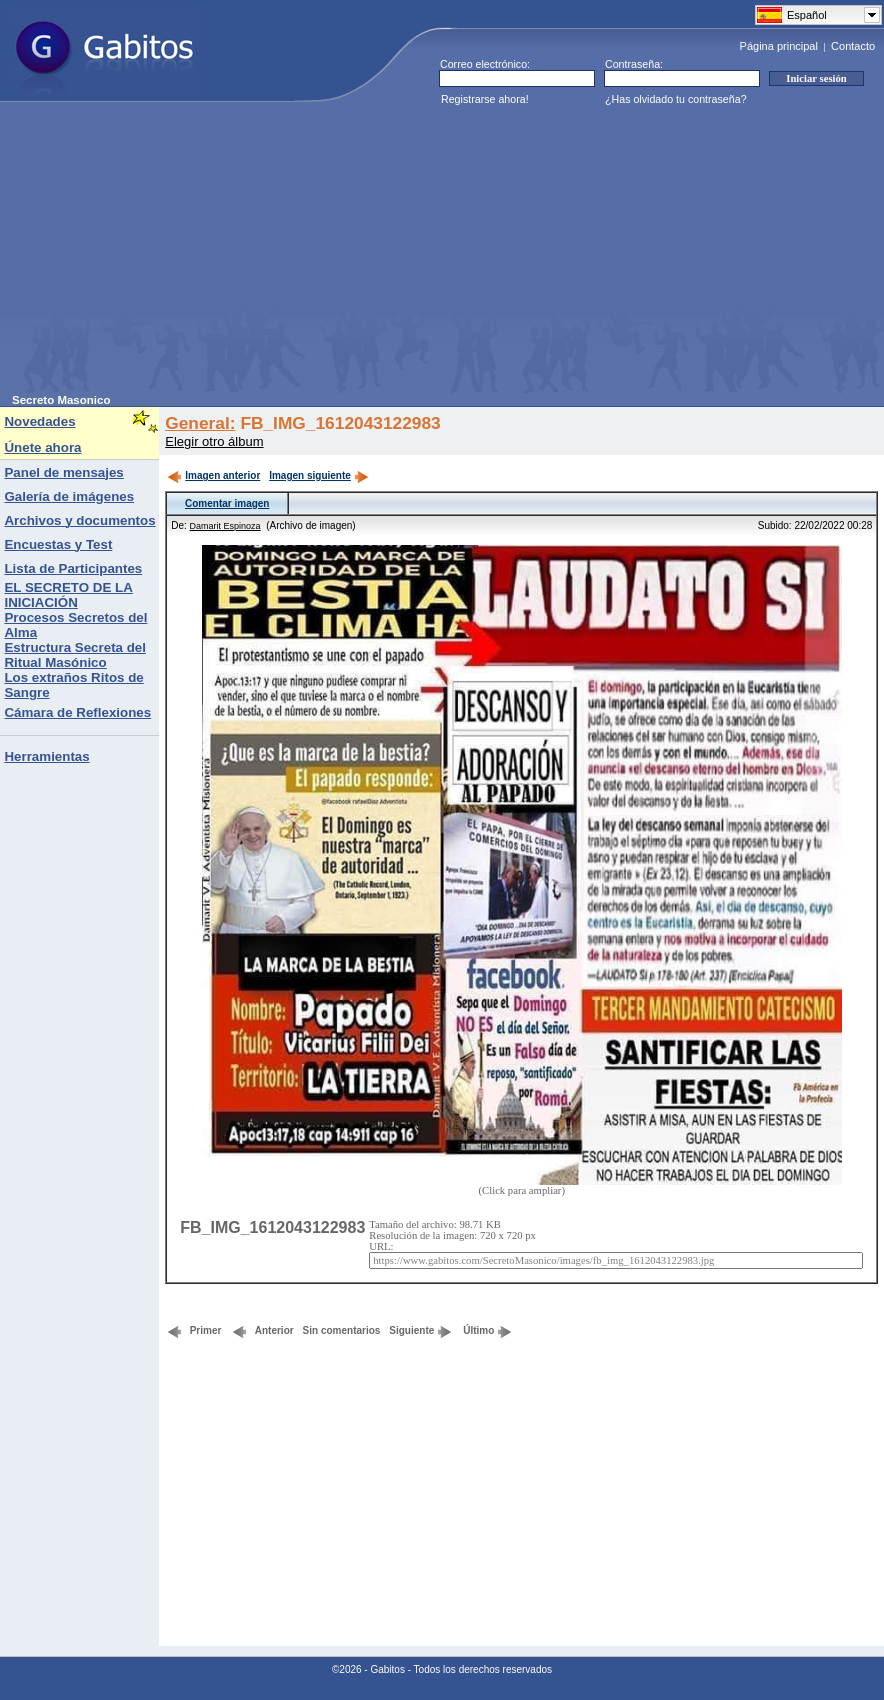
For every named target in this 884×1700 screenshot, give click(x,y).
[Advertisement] (288, 254)
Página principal (779, 46)
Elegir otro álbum (214, 441)
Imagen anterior (213, 475)
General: (200, 423)
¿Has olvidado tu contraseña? (676, 99)
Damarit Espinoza (225, 526)
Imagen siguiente (319, 475)
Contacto (853, 46)
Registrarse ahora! (485, 99)
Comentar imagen (227, 503)
